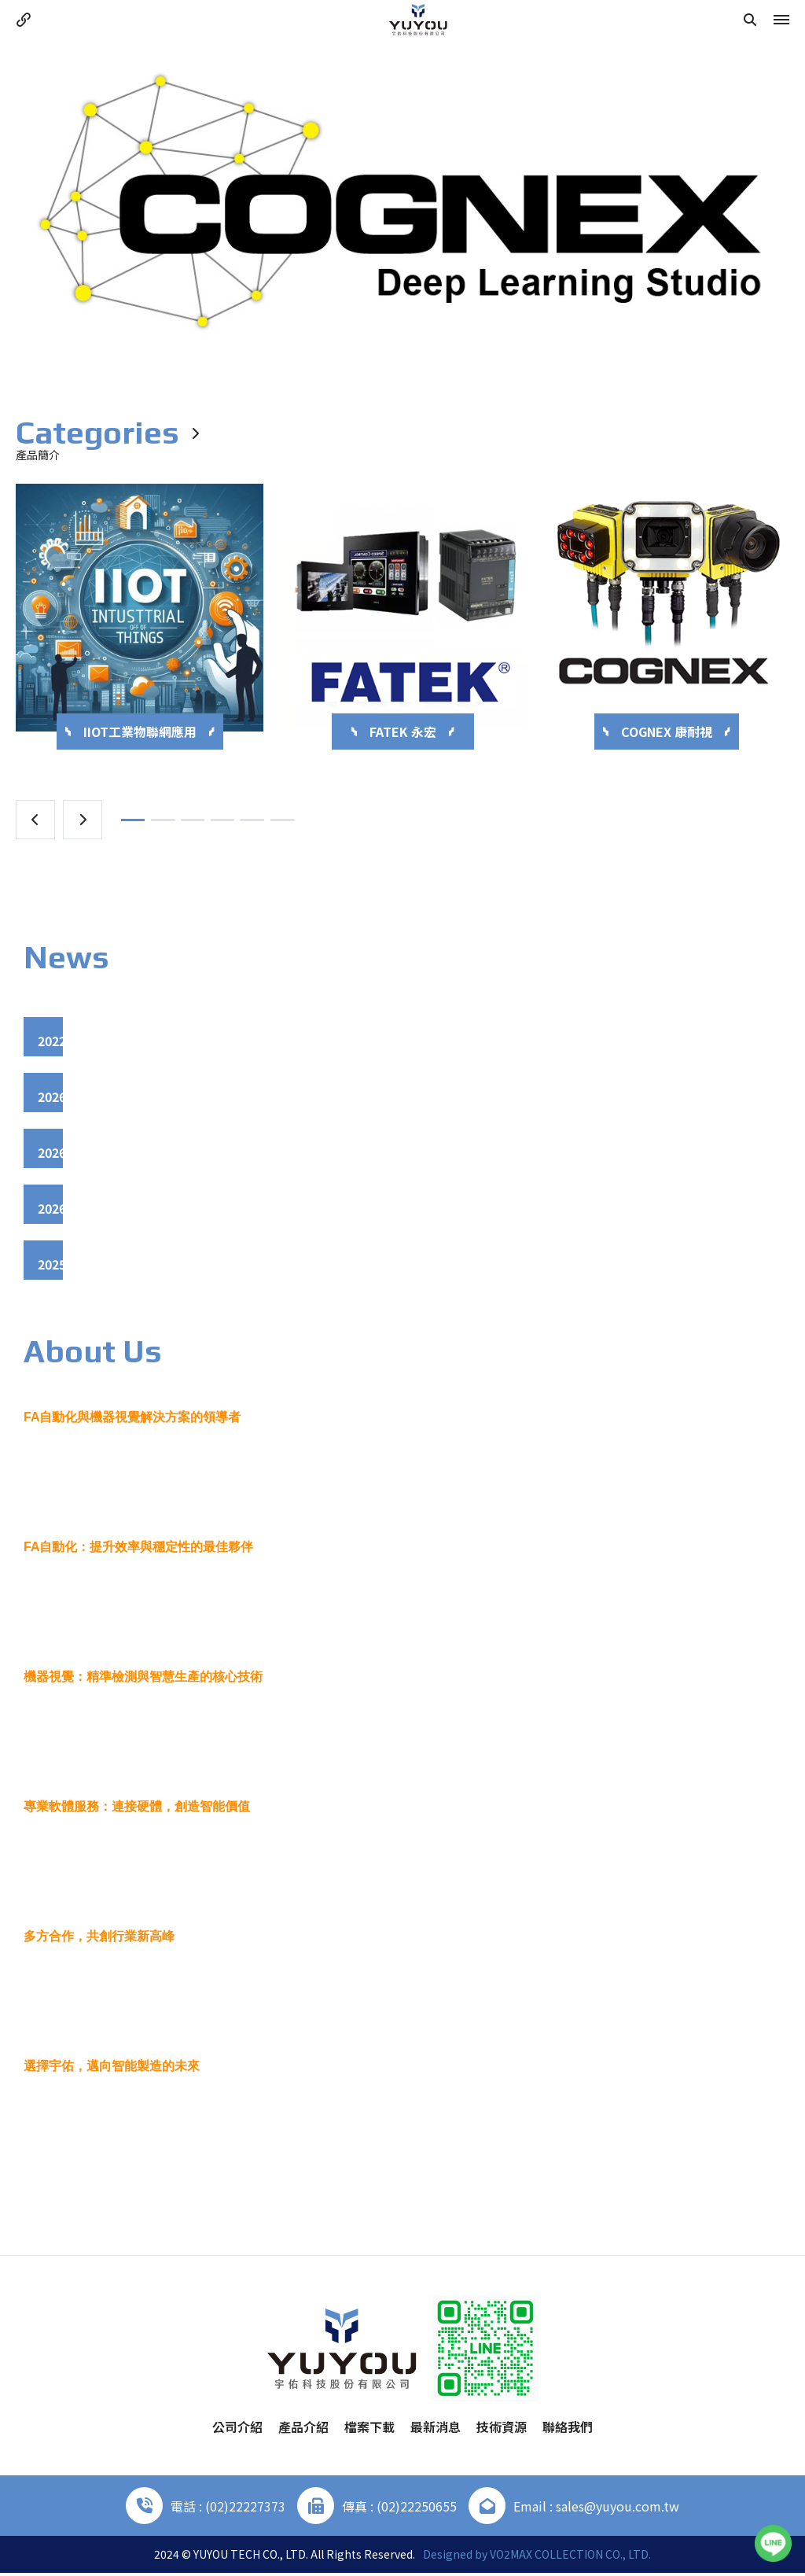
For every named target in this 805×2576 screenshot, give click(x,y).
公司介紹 (237, 2429)
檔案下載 (369, 2429)
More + (403, 2191)
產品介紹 (303, 2429)
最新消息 (435, 2429)
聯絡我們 (567, 2429)
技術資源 (501, 2429)
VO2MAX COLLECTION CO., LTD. (570, 2557)
